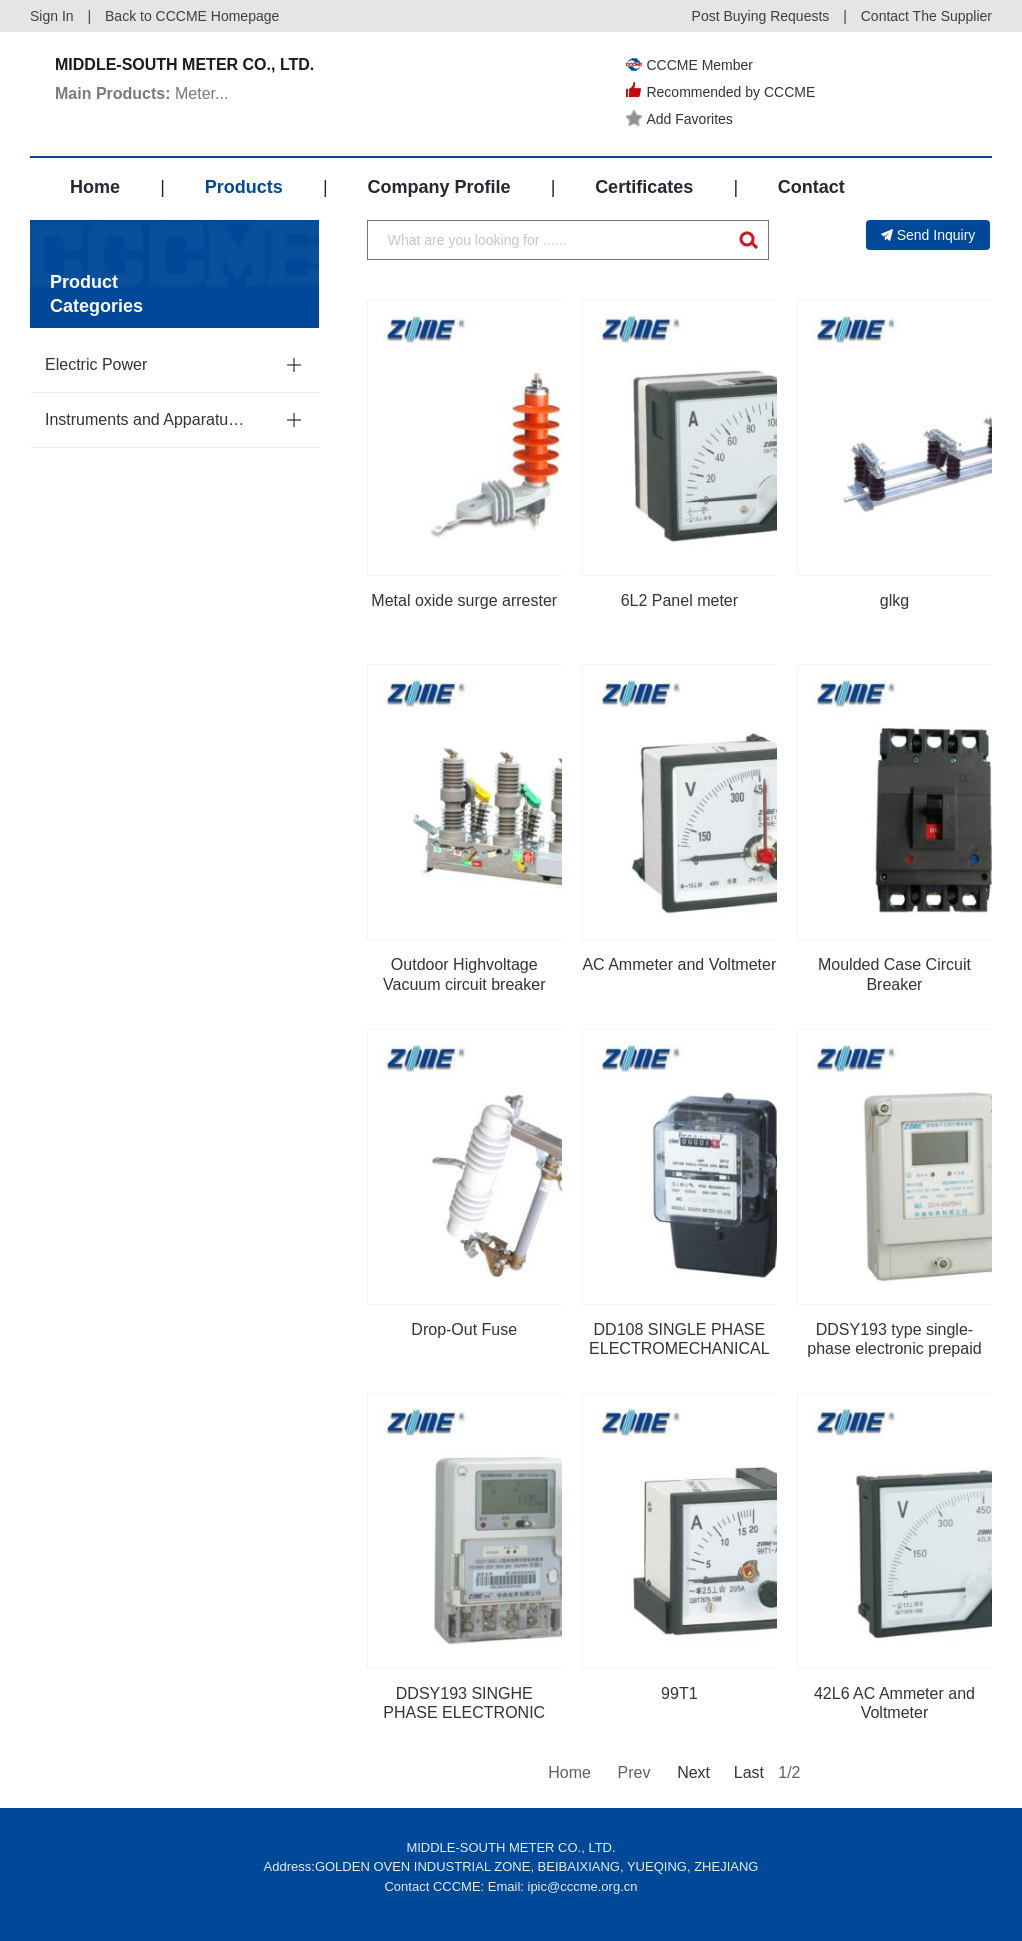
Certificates (644, 187)
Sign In (52, 16)
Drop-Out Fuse (464, 1329)
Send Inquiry (928, 235)
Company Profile (438, 187)
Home (95, 187)
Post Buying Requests (761, 16)
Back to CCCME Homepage (192, 16)
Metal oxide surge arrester (464, 600)
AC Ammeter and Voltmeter (679, 964)
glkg (894, 600)
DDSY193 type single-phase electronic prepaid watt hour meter (894, 1348)
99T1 (679, 1693)
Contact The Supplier (926, 16)
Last (749, 1772)
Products (244, 187)
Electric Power (96, 364)
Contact (811, 187)
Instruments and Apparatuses (148, 419)
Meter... (141, 93)
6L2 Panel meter (679, 600)
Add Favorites (679, 119)
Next (692, 1772)
